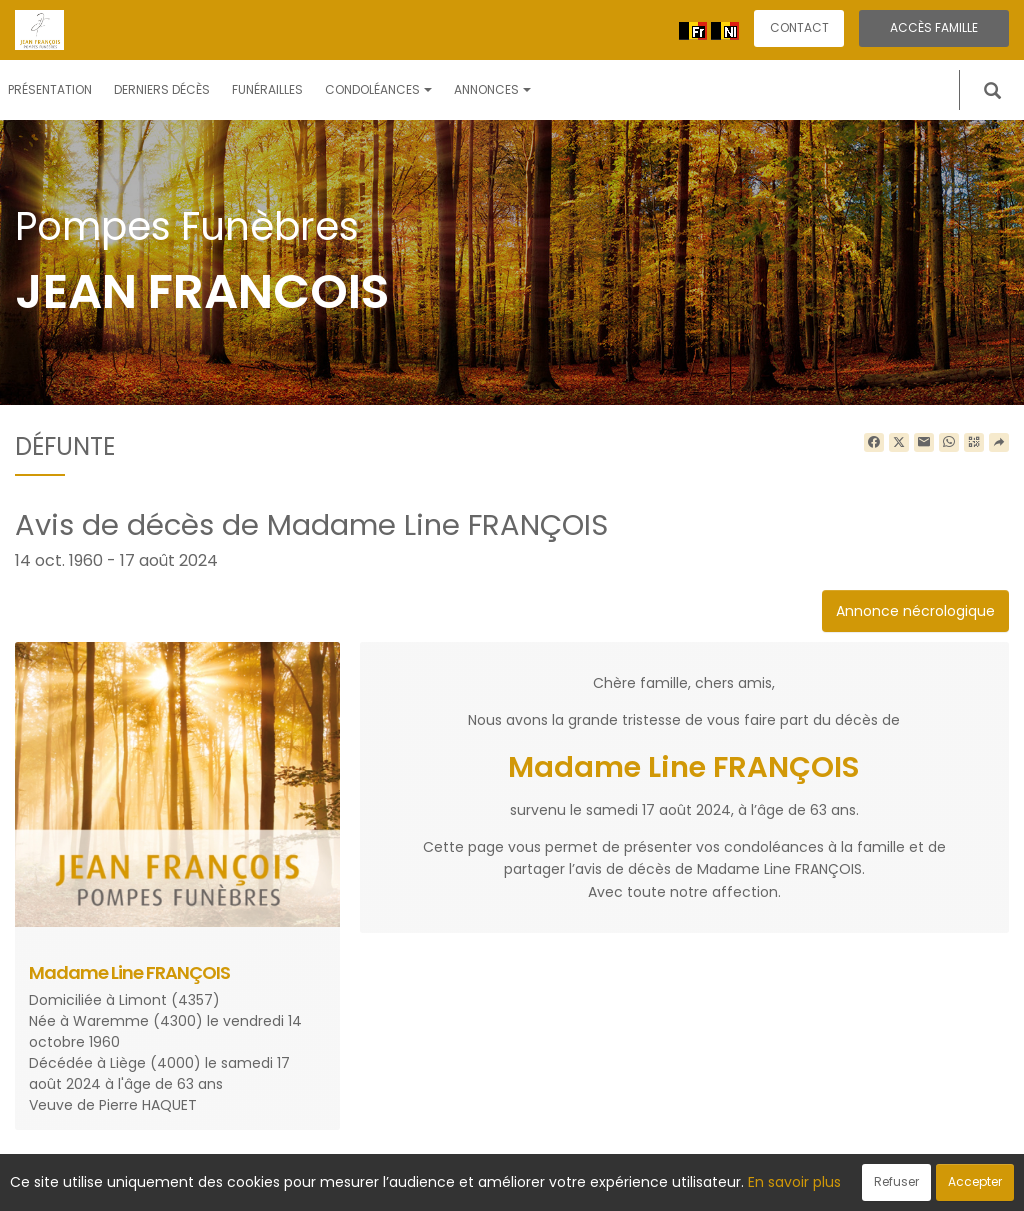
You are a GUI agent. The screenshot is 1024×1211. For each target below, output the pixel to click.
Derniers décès (162, 89)
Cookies (601, 1185)
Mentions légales (703, 1185)
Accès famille (934, 27)
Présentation (50, 89)
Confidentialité (506, 1185)
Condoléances (378, 89)
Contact (799, 27)
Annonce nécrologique (915, 611)
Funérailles (267, 89)
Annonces (492, 89)
